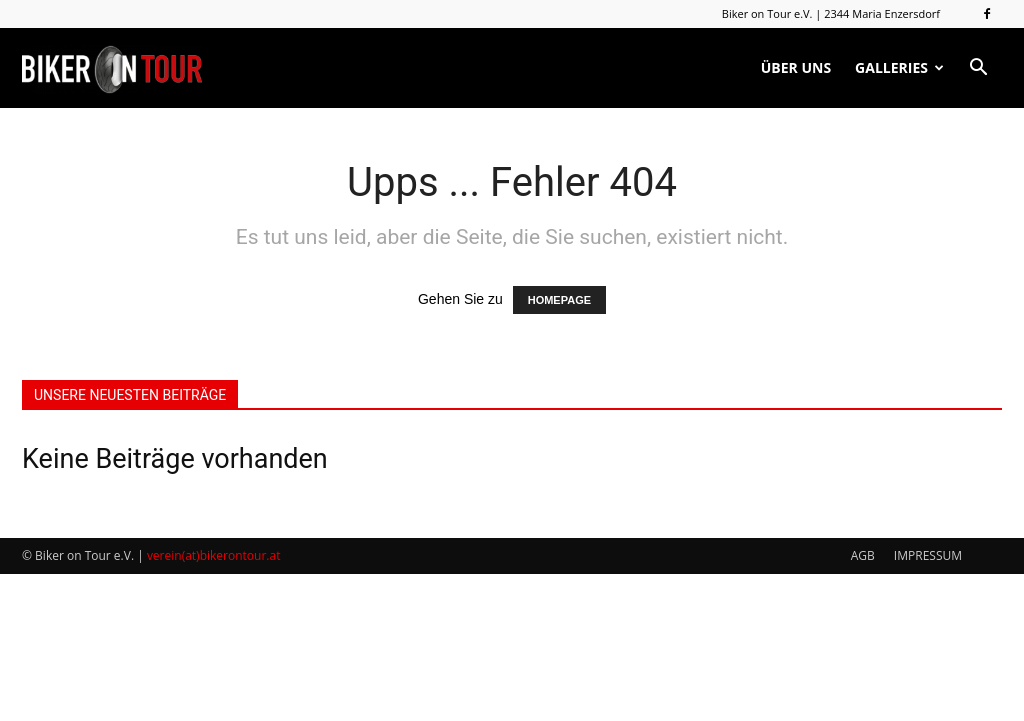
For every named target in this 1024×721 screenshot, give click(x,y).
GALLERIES (899, 67)
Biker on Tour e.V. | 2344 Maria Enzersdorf (831, 13)
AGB (863, 555)
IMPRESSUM (928, 555)
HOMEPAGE (559, 300)
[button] (978, 68)
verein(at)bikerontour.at (214, 555)
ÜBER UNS (796, 67)
